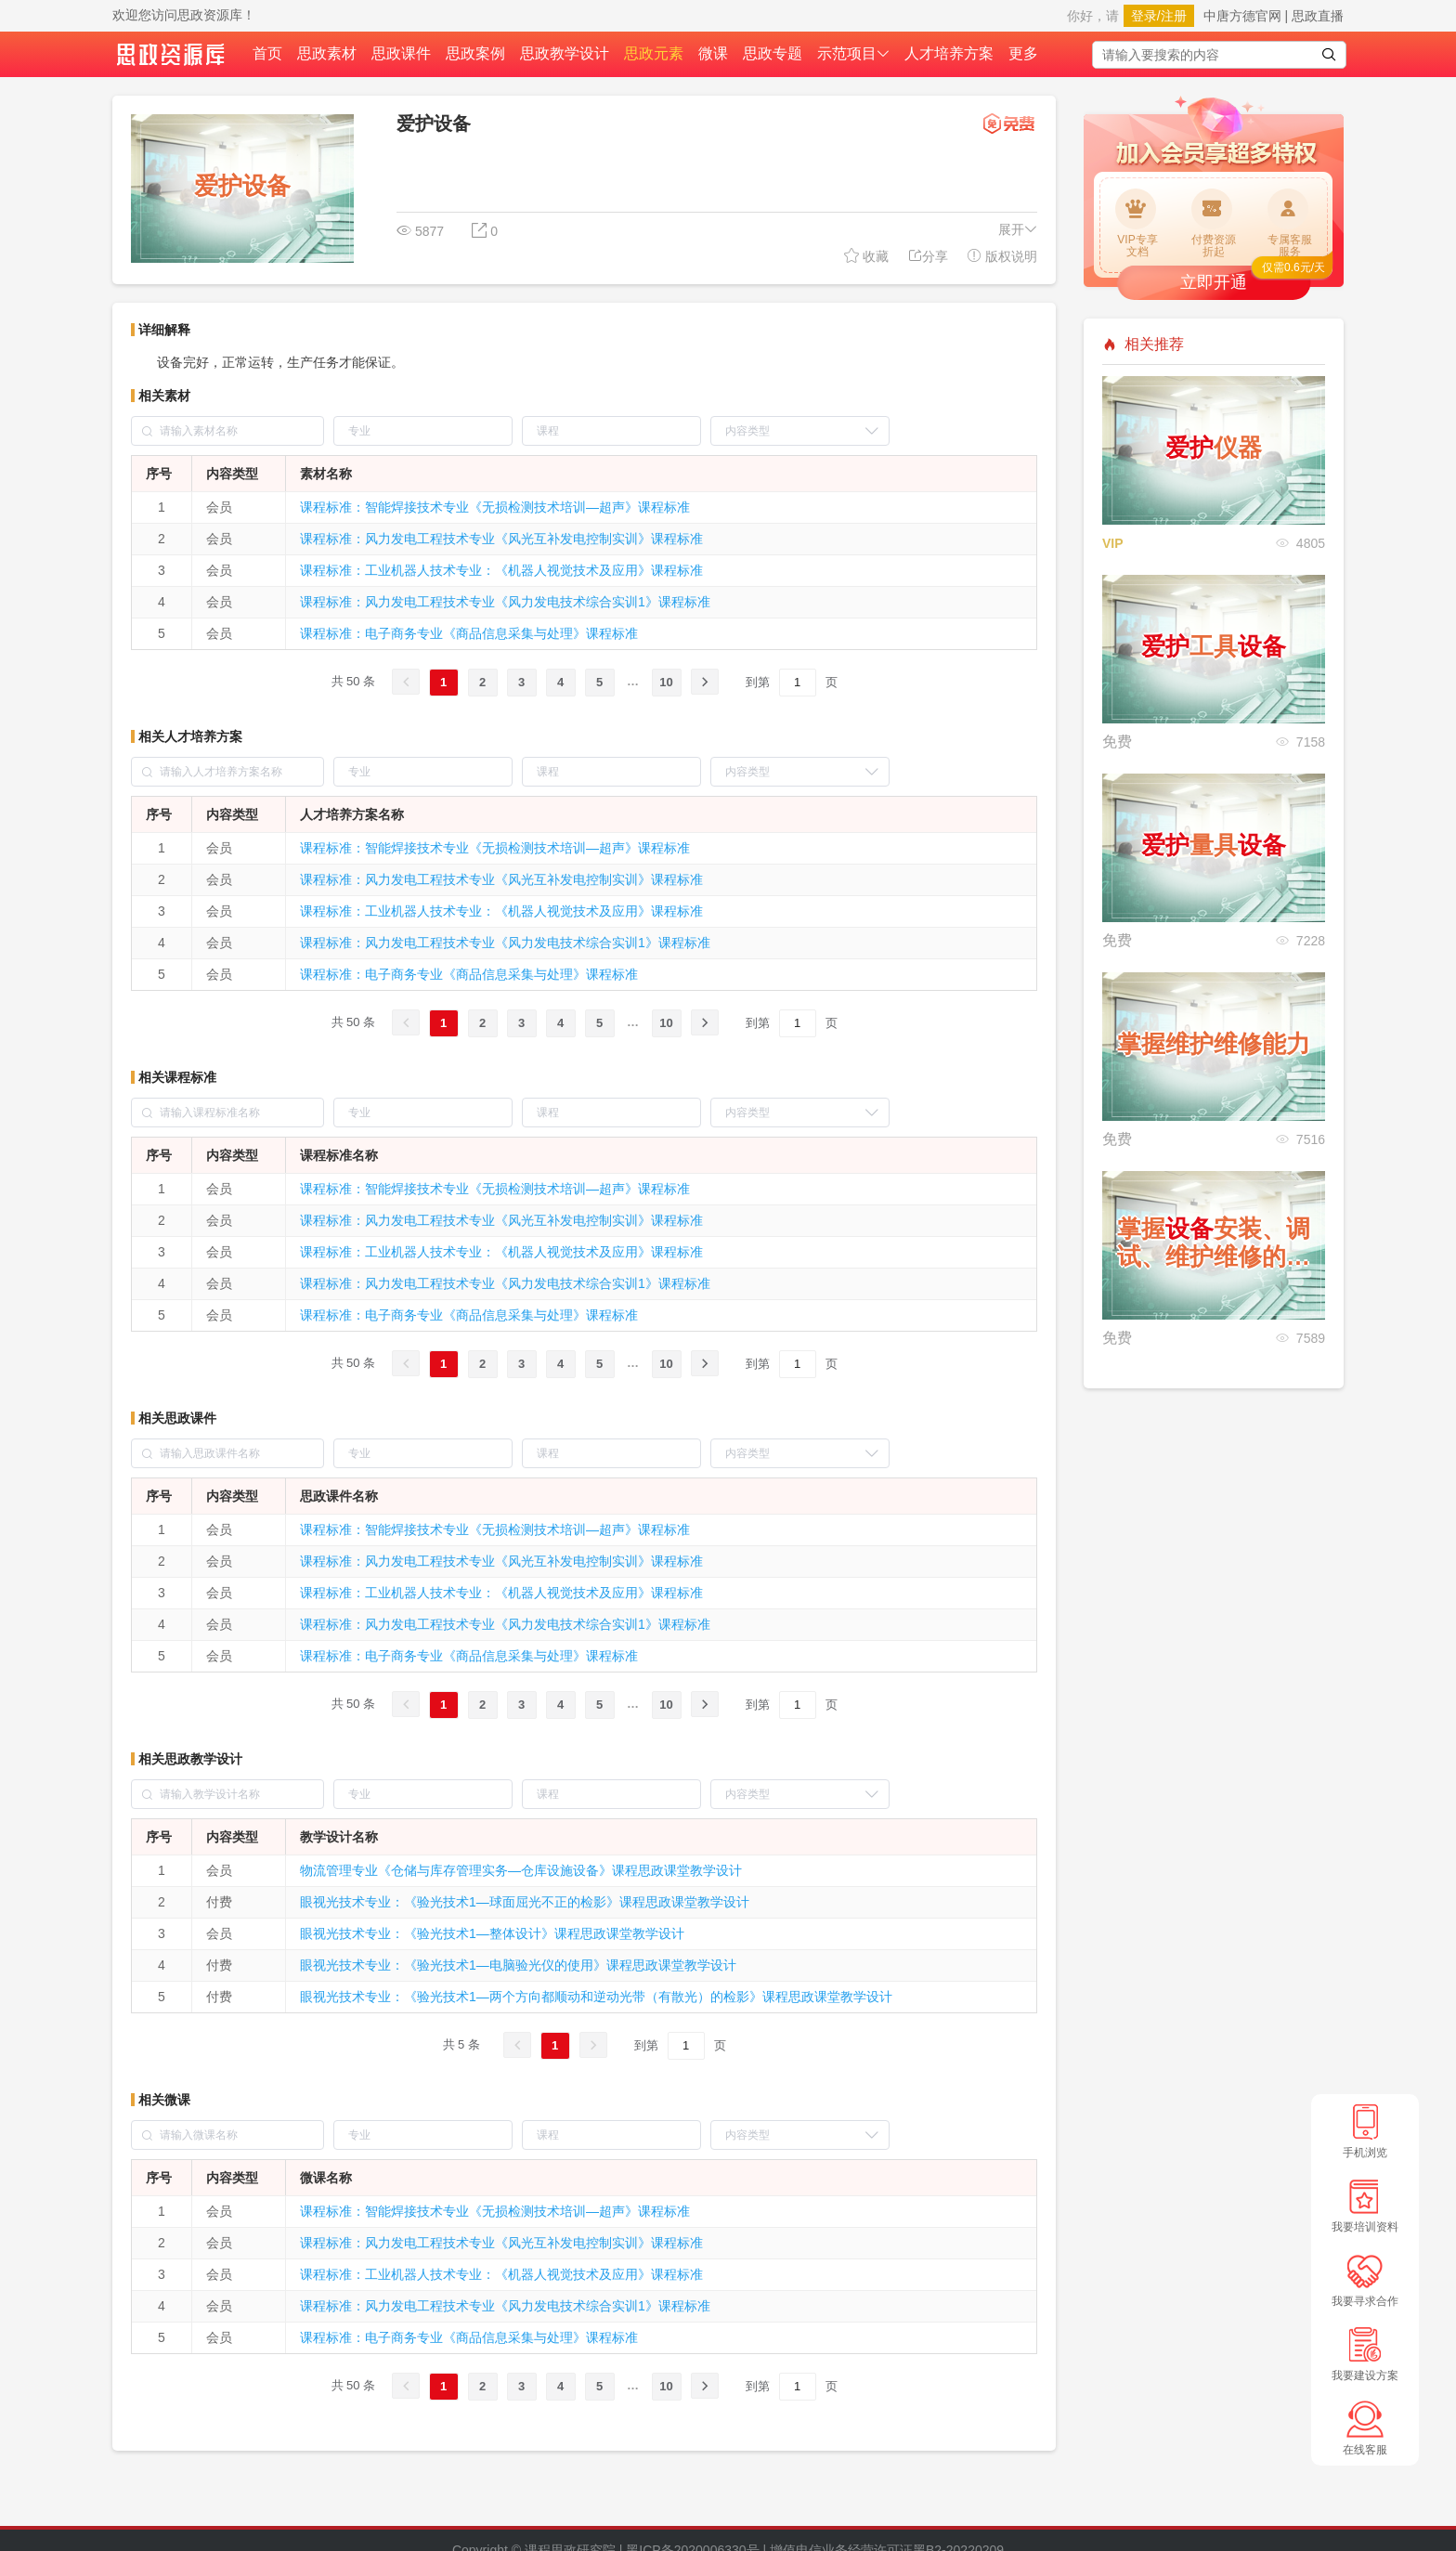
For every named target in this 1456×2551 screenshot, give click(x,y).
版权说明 (1002, 256)
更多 (1023, 53)
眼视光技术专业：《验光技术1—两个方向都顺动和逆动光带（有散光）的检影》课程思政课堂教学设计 (596, 1996)
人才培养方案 (949, 53)
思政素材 (327, 53)
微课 (713, 53)
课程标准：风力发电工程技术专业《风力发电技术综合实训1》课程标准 (505, 601)
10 (665, 682)
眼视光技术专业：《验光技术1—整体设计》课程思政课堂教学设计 (492, 1933)
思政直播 (1318, 15)
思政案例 (475, 53)
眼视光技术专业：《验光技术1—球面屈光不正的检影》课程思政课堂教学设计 (524, 1901)
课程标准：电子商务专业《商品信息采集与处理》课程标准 (469, 633)
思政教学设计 (564, 53)
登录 (1144, 15)
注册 (1174, 15)
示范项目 (853, 53)
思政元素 (653, 53)
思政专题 (772, 53)
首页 (267, 53)
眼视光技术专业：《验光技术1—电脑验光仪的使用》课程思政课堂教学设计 (518, 1965)
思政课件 (401, 53)
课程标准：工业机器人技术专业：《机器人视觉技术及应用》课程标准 (501, 570)
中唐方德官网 (1242, 15)
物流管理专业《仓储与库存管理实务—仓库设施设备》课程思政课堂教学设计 (521, 1870)
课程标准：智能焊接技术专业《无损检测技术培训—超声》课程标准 (495, 507)
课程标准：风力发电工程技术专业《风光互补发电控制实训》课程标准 (501, 538)
